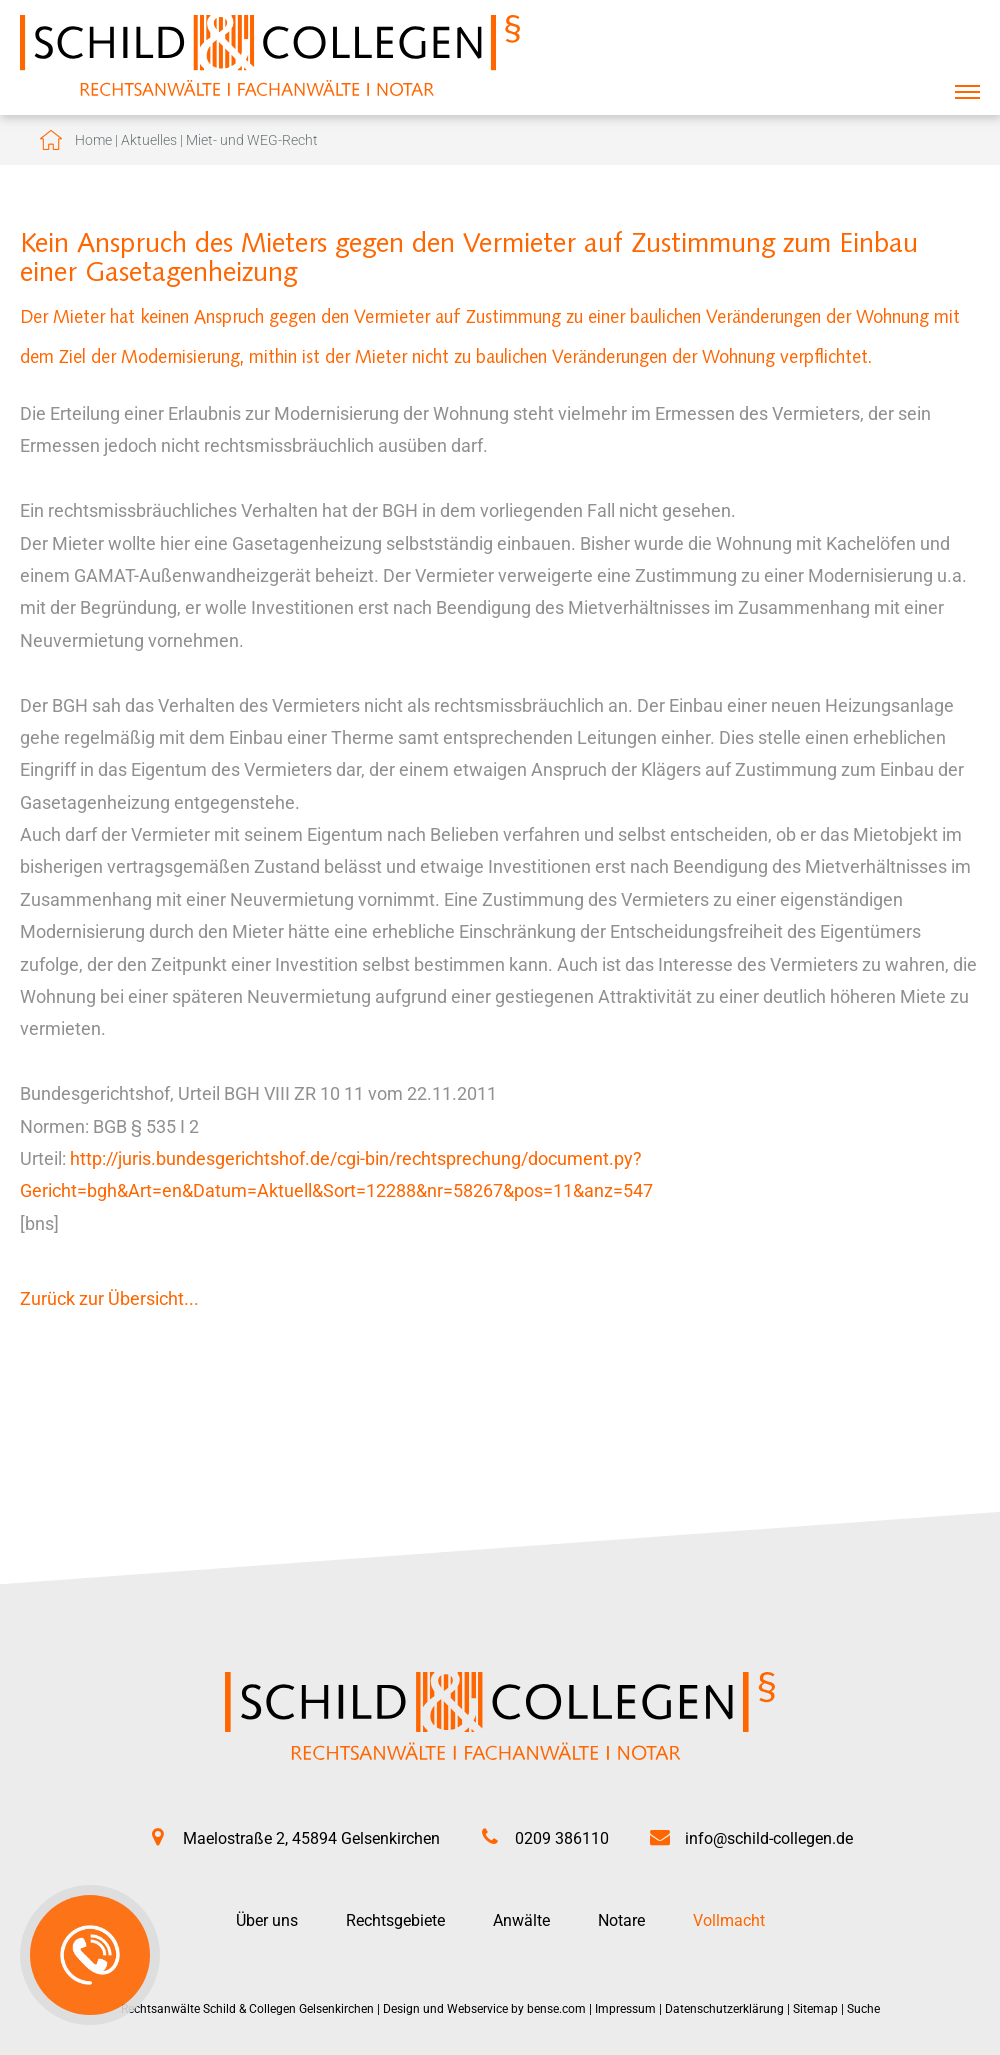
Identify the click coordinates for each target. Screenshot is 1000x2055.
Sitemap (815, 2009)
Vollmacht (729, 1920)
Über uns (267, 1920)
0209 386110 (562, 1838)
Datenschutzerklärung (724, 2009)
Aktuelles (149, 140)
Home (93, 140)
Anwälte (521, 1920)
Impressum (625, 2009)
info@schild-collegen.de (769, 1838)
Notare (621, 1920)
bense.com (556, 2009)
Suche (863, 2009)
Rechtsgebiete (395, 1920)
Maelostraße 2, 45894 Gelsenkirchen (311, 1838)
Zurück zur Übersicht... (109, 1298)
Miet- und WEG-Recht (252, 140)
